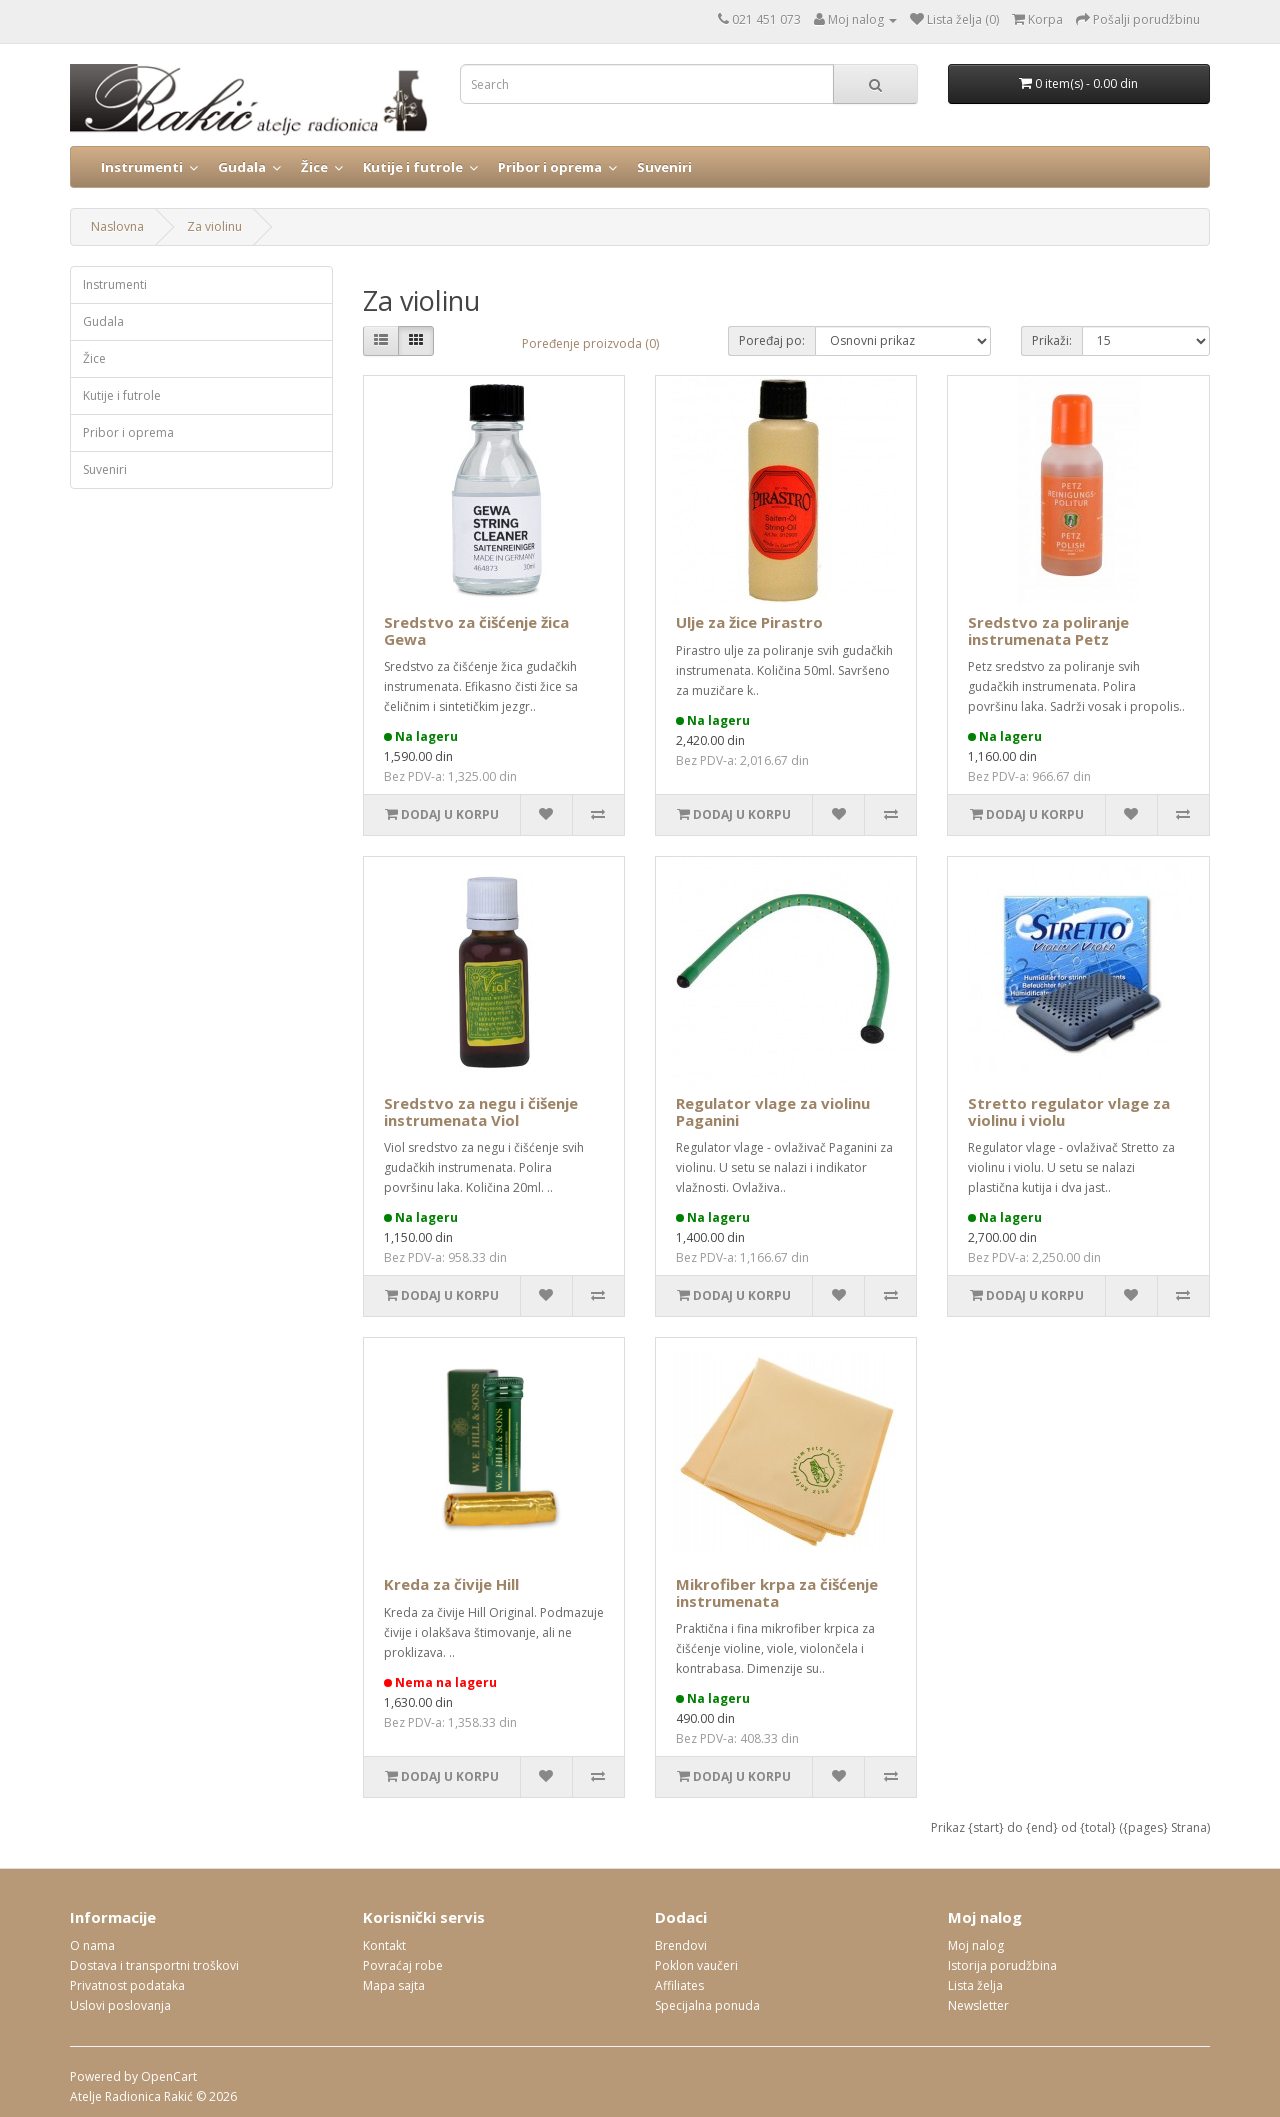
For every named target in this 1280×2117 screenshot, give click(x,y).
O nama (92, 1945)
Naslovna (117, 226)
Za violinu (214, 226)
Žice (314, 167)
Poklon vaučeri (696, 1965)
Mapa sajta (394, 1985)
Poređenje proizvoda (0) (590, 343)
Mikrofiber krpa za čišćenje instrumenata (777, 1592)
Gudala (242, 167)
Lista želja (975, 1985)
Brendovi (681, 1945)
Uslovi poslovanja (120, 2005)
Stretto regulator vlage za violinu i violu (1069, 1111)
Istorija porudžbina (1002, 1965)
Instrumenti (142, 167)
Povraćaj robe (403, 1965)
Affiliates (679, 1985)
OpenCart (169, 2076)
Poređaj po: (772, 340)
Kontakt (384, 1945)
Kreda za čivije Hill (451, 1584)
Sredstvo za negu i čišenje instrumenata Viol (481, 1111)
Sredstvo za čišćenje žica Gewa (476, 630)
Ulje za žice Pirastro (749, 622)
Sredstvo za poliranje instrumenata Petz (1048, 630)
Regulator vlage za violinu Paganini (773, 1111)
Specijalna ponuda (707, 2005)
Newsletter (978, 2005)
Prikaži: (1052, 340)
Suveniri (664, 167)
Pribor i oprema (550, 167)
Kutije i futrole (413, 167)
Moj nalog (976, 1945)
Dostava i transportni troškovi (154, 1965)
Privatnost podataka (127, 1985)
